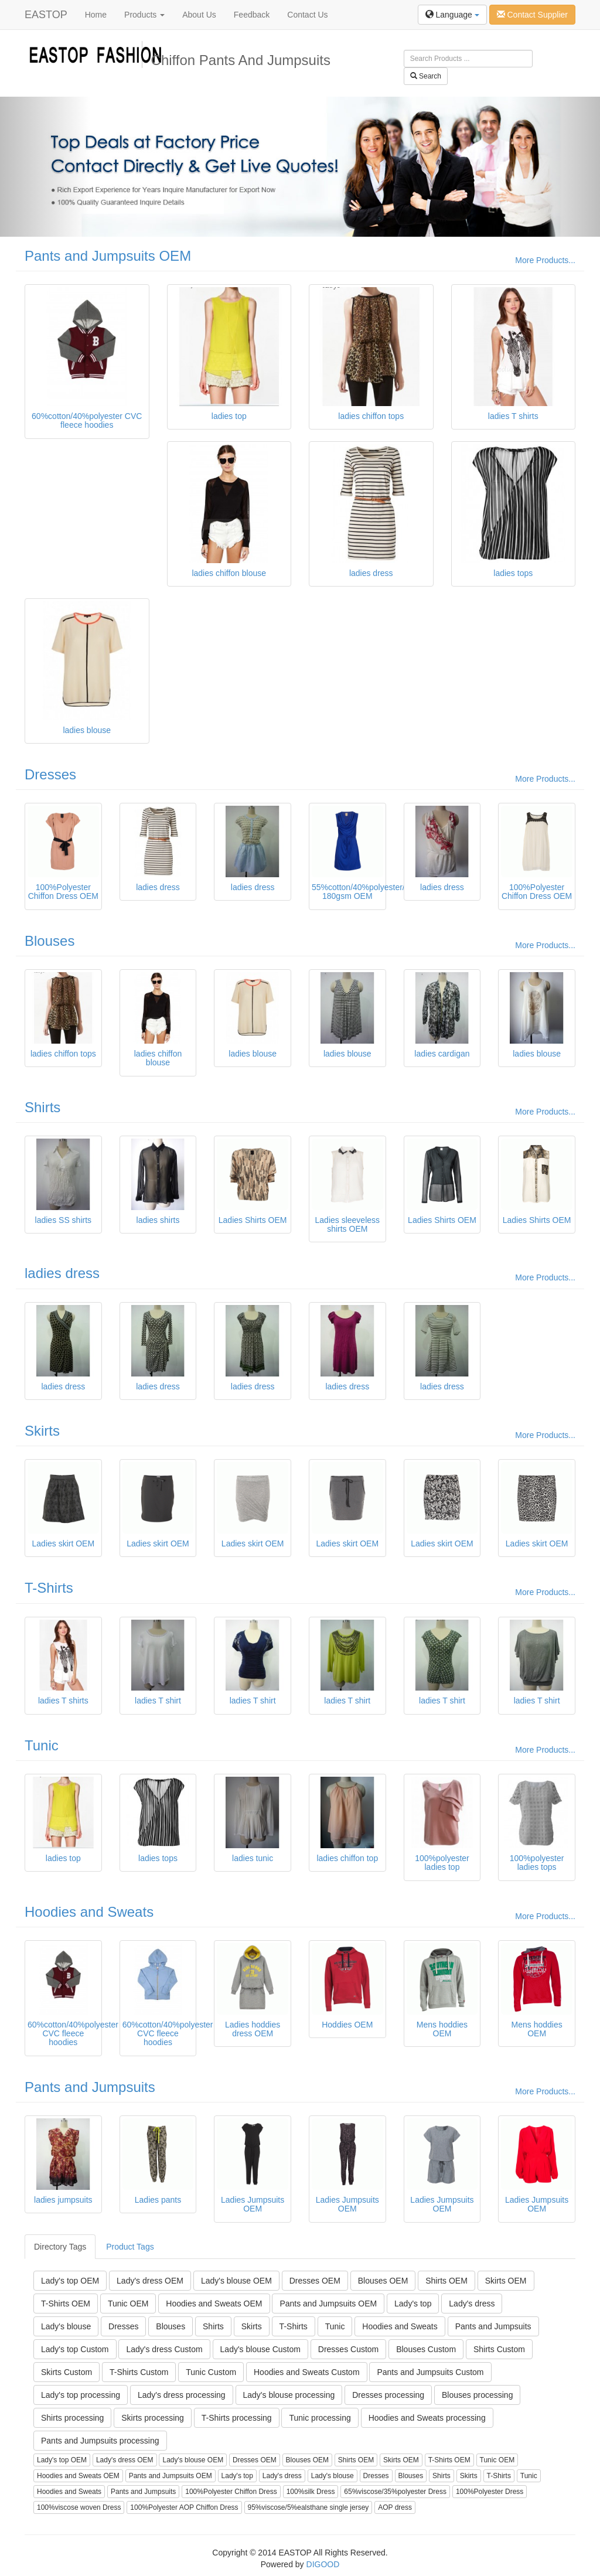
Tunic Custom (211, 2372)
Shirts (42, 1107)
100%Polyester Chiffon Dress (231, 2492)
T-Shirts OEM (65, 2303)
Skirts (42, 1431)
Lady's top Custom (75, 2349)
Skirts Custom (66, 2372)
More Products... (545, 260)
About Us (199, 14)
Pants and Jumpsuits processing (100, 2440)
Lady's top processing (80, 2395)
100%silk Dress (311, 2492)
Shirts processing (72, 2417)
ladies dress (62, 1273)
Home (96, 14)
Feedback (252, 14)
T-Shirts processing (237, 2417)
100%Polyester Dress (489, 2492)
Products (144, 14)
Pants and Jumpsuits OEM (108, 256)
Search (425, 76)
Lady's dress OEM (150, 2280)
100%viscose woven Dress (79, 2507)
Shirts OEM (446, 2280)
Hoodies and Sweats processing (427, 2417)
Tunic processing (319, 2417)
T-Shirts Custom (139, 2372)
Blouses (49, 941)
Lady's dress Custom (164, 2349)
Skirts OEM (506, 2280)
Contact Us (307, 14)
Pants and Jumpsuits (90, 2087)
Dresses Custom (348, 2349)
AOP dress (395, 2507)
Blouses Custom (426, 2349)
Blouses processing (477, 2395)
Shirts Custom (499, 2349)
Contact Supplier (532, 14)
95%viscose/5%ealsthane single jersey (308, 2507)
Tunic (42, 1745)
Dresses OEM (314, 2280)
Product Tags (130, 2246)
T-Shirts (49, 1588)
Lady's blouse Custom (260, 2349)
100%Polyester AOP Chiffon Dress (184, 2507)
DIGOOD (323, 2564)
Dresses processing (388, 2395)
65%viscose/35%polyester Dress (395, 2492)
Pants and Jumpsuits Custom (430, 2372)
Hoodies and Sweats (89, 1912)
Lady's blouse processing (289, 2395)
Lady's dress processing (182, 2395)
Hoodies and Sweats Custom (307, 2372)
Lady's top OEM (70, 2280)
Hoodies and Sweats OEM (214, 2303)
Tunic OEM (128, 2303)
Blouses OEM (383, 2280)
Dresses (50, 774)
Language (452, 14)
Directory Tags (60, 2246)
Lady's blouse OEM (236, 2280)
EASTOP (46, 15)
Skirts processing (152, 2417)
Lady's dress (472, 2303)
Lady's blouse (66, 2326)
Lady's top (412, 2303)
